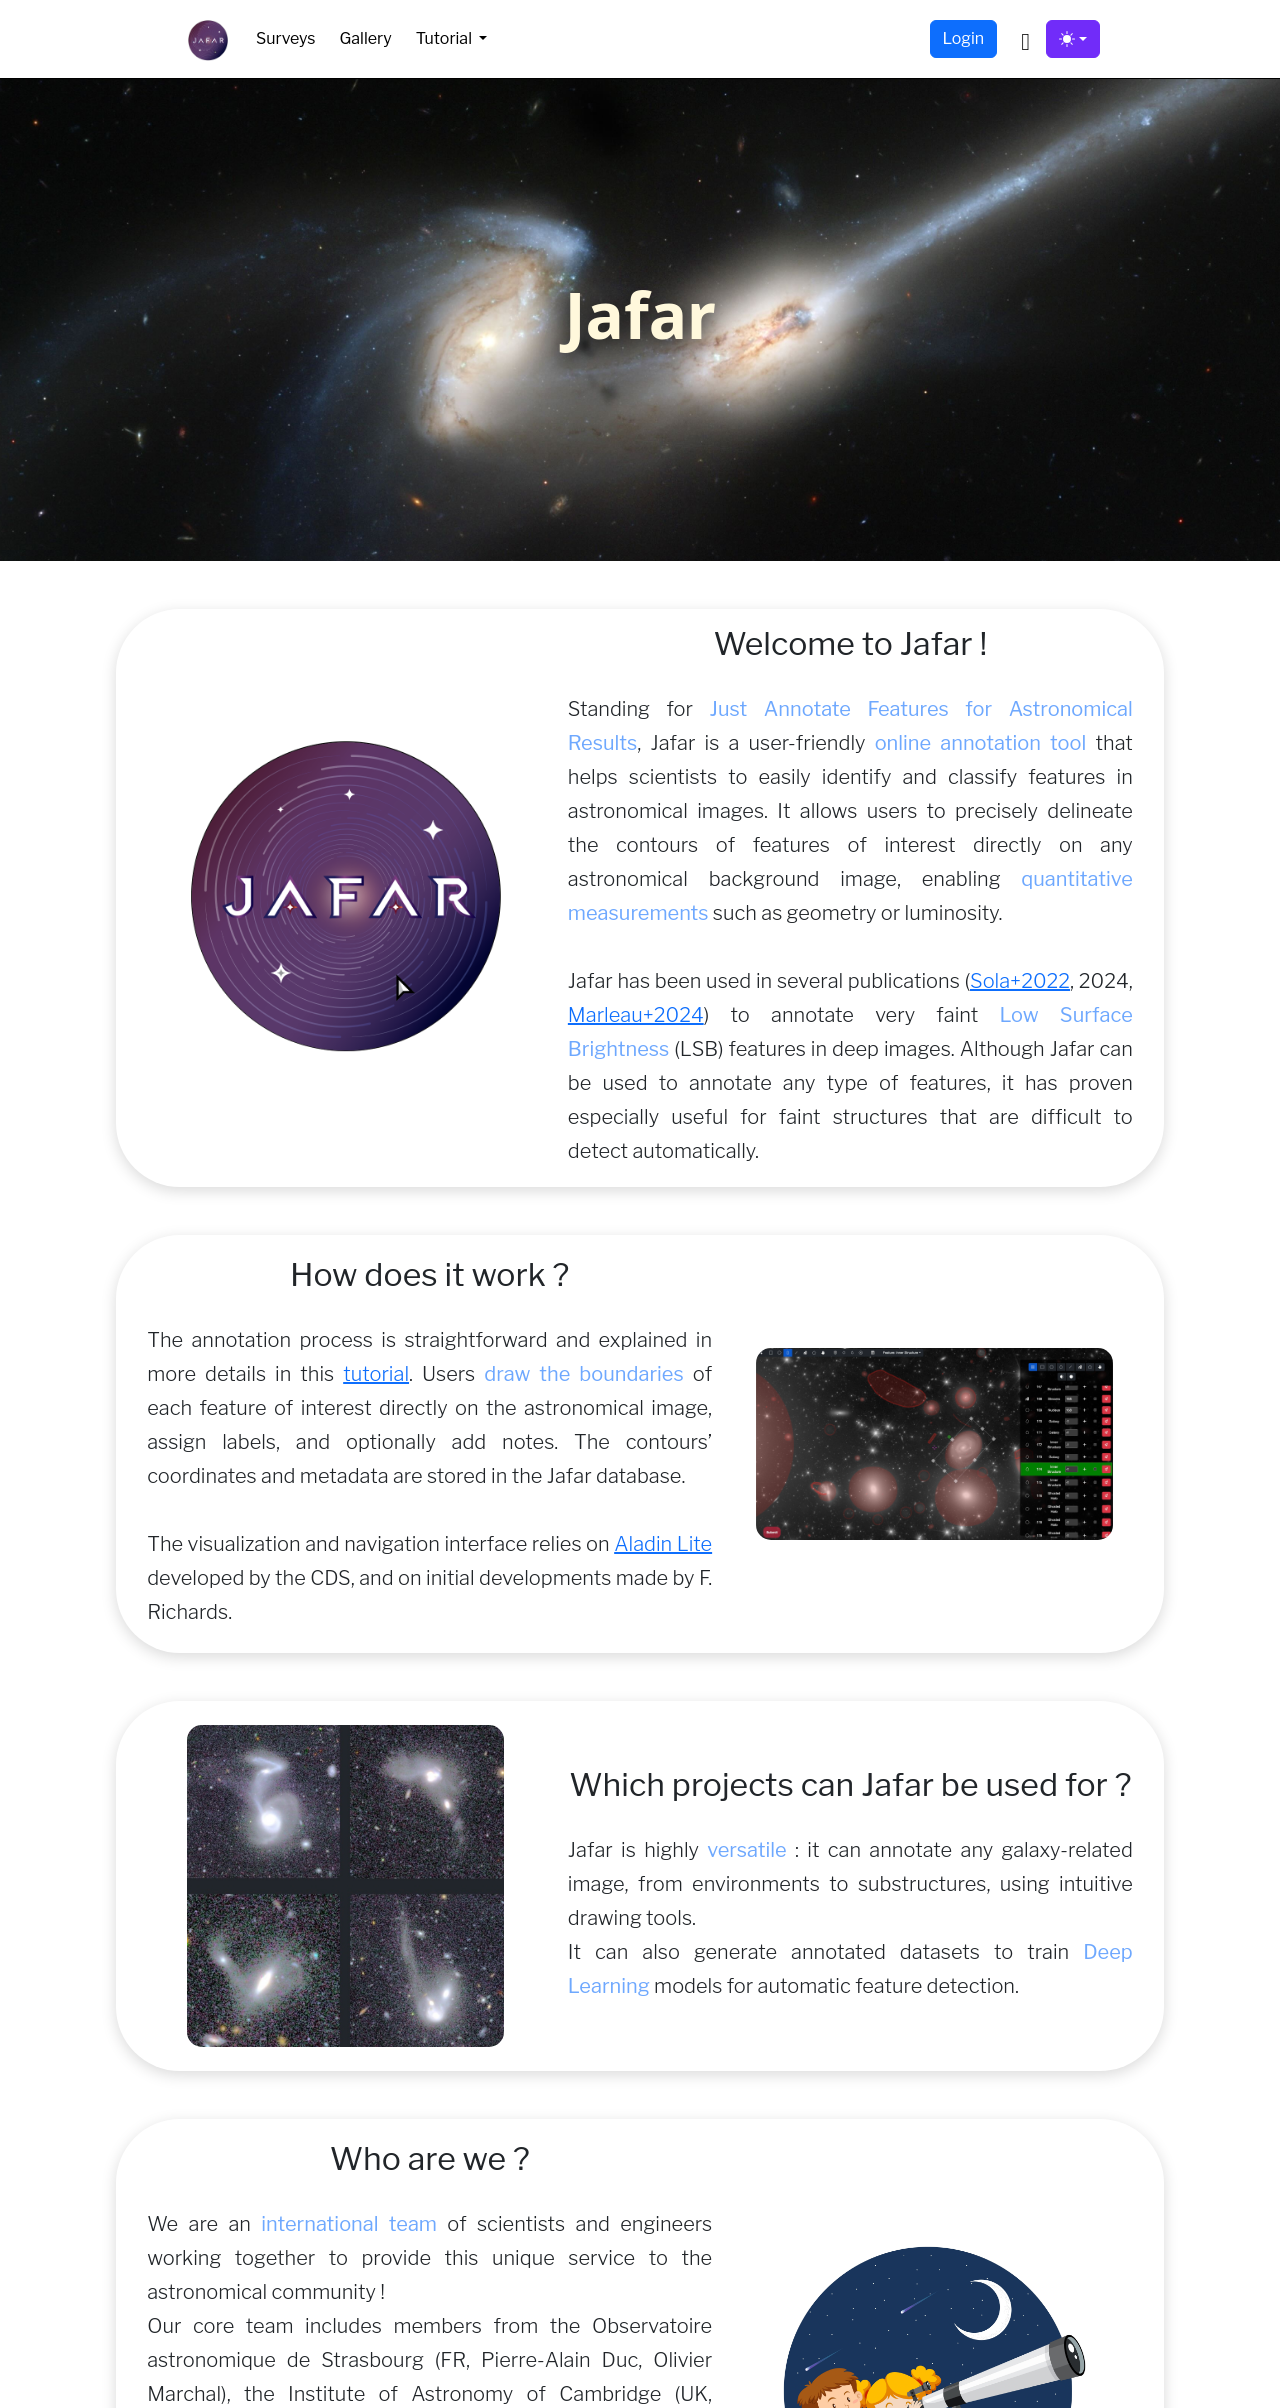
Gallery (365, 38)
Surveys (285, 38)
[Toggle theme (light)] (1073, 39)
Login (964, 38)
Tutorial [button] (446, 38)
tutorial (376, 1374)
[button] (1025, 39)
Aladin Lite (663, 1544)
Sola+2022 (1020, 981)
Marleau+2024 (636, 1015)
